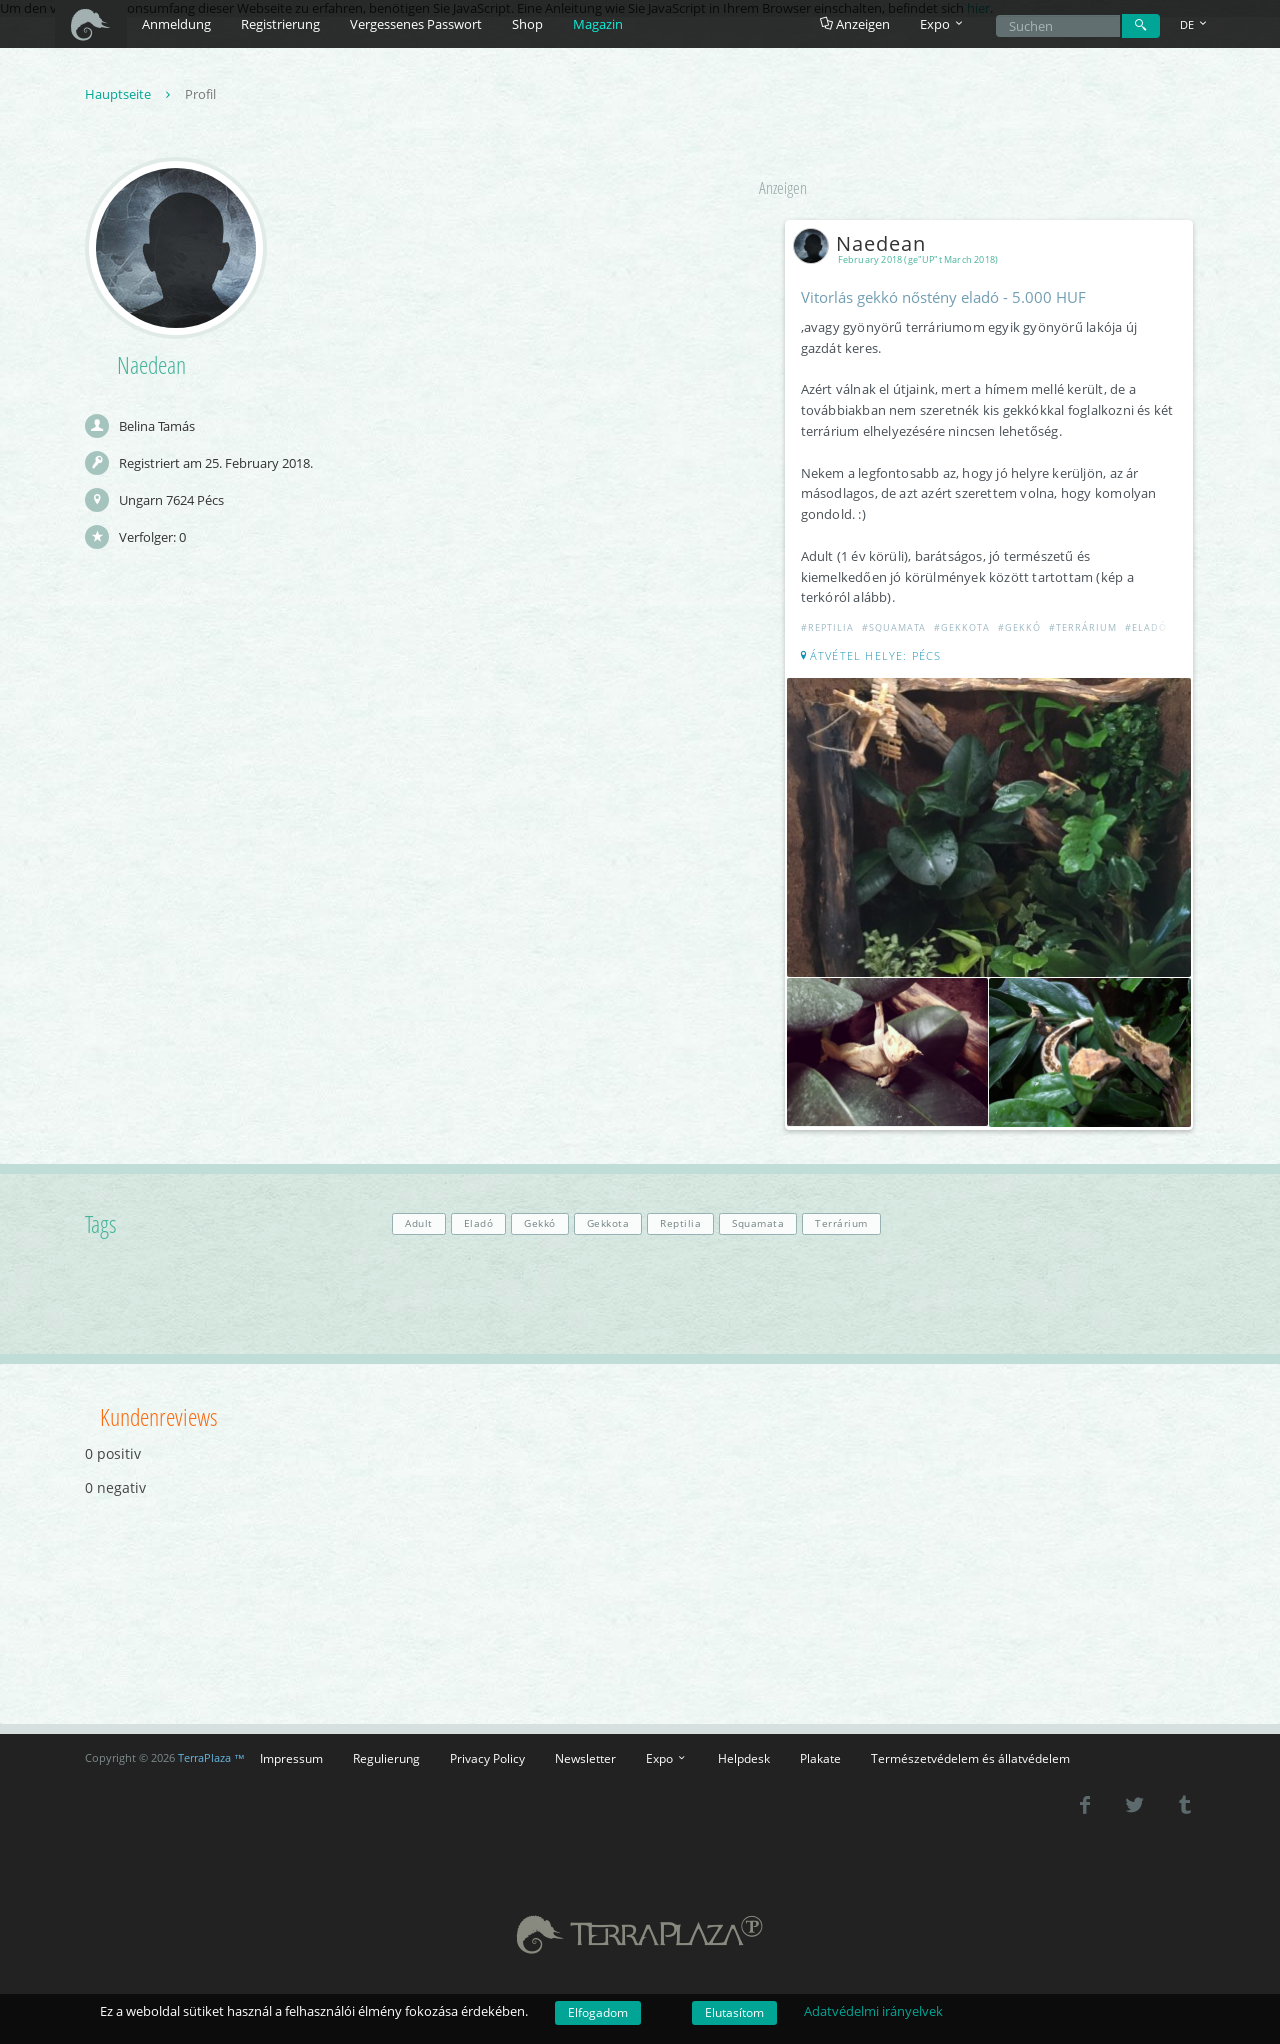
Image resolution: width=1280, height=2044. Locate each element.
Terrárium (841, 1223)
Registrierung (280, 24)
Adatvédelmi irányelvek (873, 2011)
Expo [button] (943, 24)
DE (1195, 24)
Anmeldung (176, 24)
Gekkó (540, 1223)
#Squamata (894, 627)
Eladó (479, 1223)
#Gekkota (962, 627)
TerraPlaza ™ (211, 1758)
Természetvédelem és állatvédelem (970, 1758)
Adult (419, 1223)
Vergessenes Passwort (416, 24)
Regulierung (386, 1758)
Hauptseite (130, 94)
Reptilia (680, 1223)
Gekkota (608, 1223)
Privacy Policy (487, 1758)
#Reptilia (827, 627)
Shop (527, 24)
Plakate (820, 1758)
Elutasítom (734, 2012)
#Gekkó (1019, 627)
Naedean (863, 243)
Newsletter (585, 1758)
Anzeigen (855, 24)
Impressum (291, 1758)
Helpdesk (744, 1758)
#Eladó (1146, 627)
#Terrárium (1083, 627)
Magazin (598, 24)
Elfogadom (598, 2012)
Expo (667, 1758)
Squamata (758, 1223)
